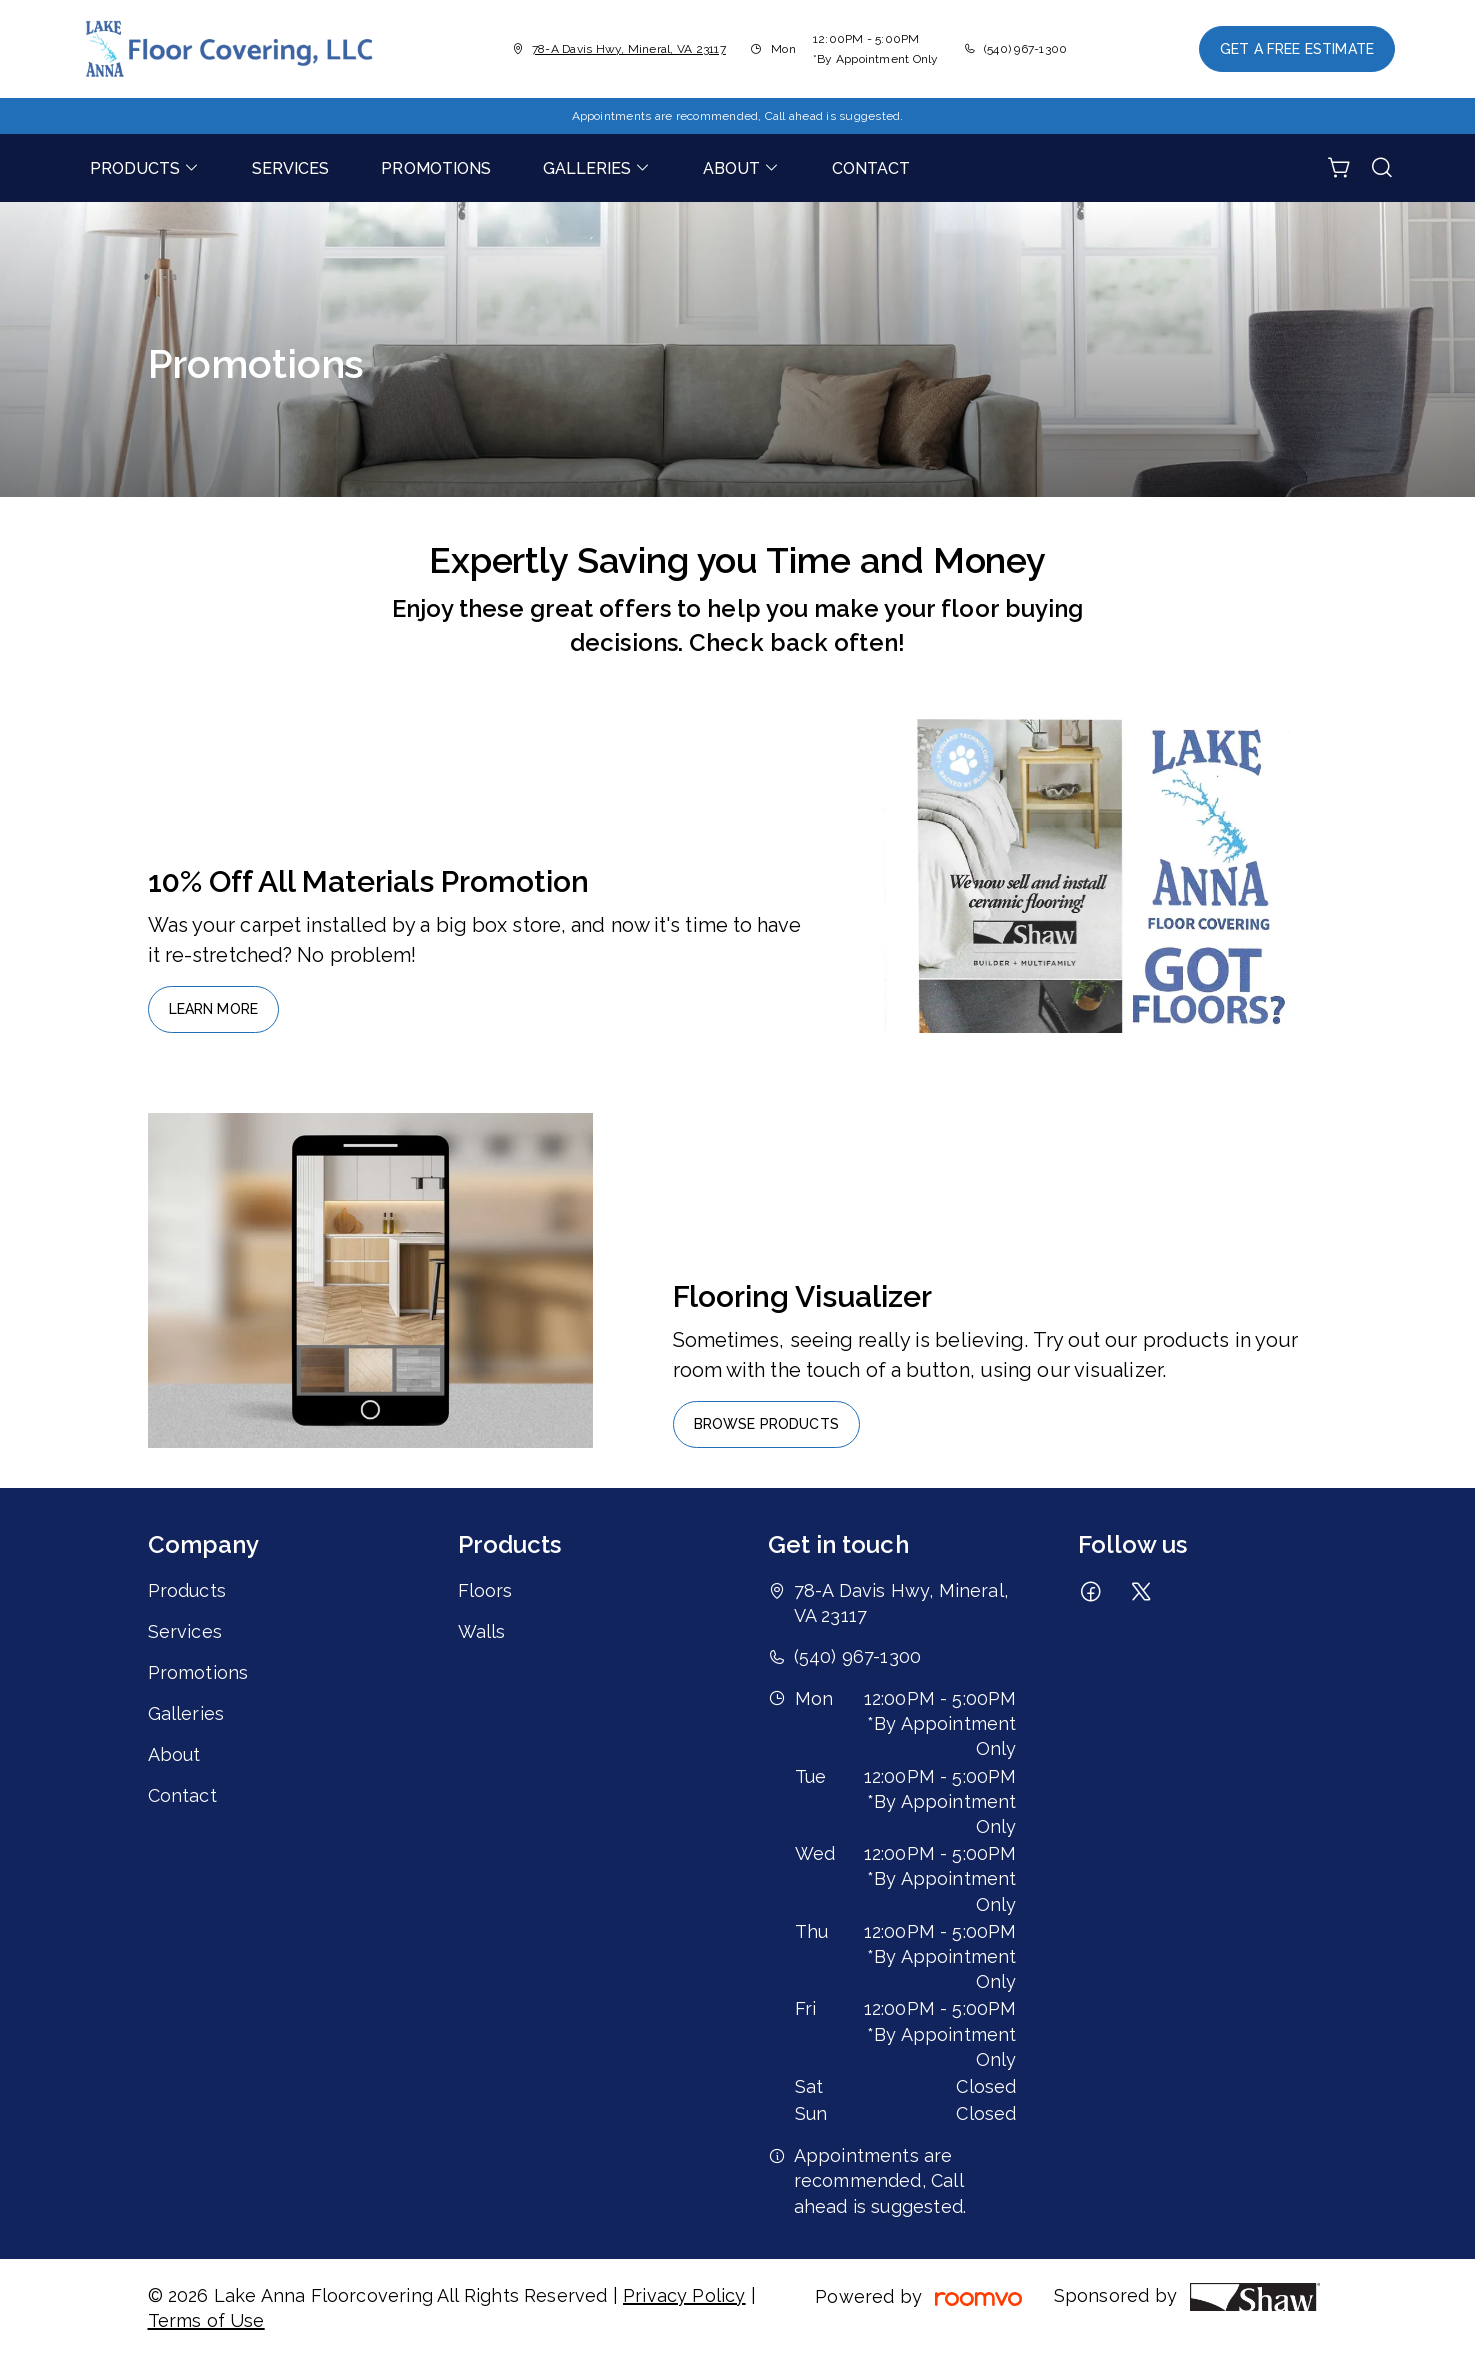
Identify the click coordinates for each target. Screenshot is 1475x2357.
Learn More (214, 1009)
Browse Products (766, 1424)
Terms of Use (206, 2320)
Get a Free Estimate (1297, 49)
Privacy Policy (684, 2295)
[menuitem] (145, 168)
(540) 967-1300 (1025, 49)
